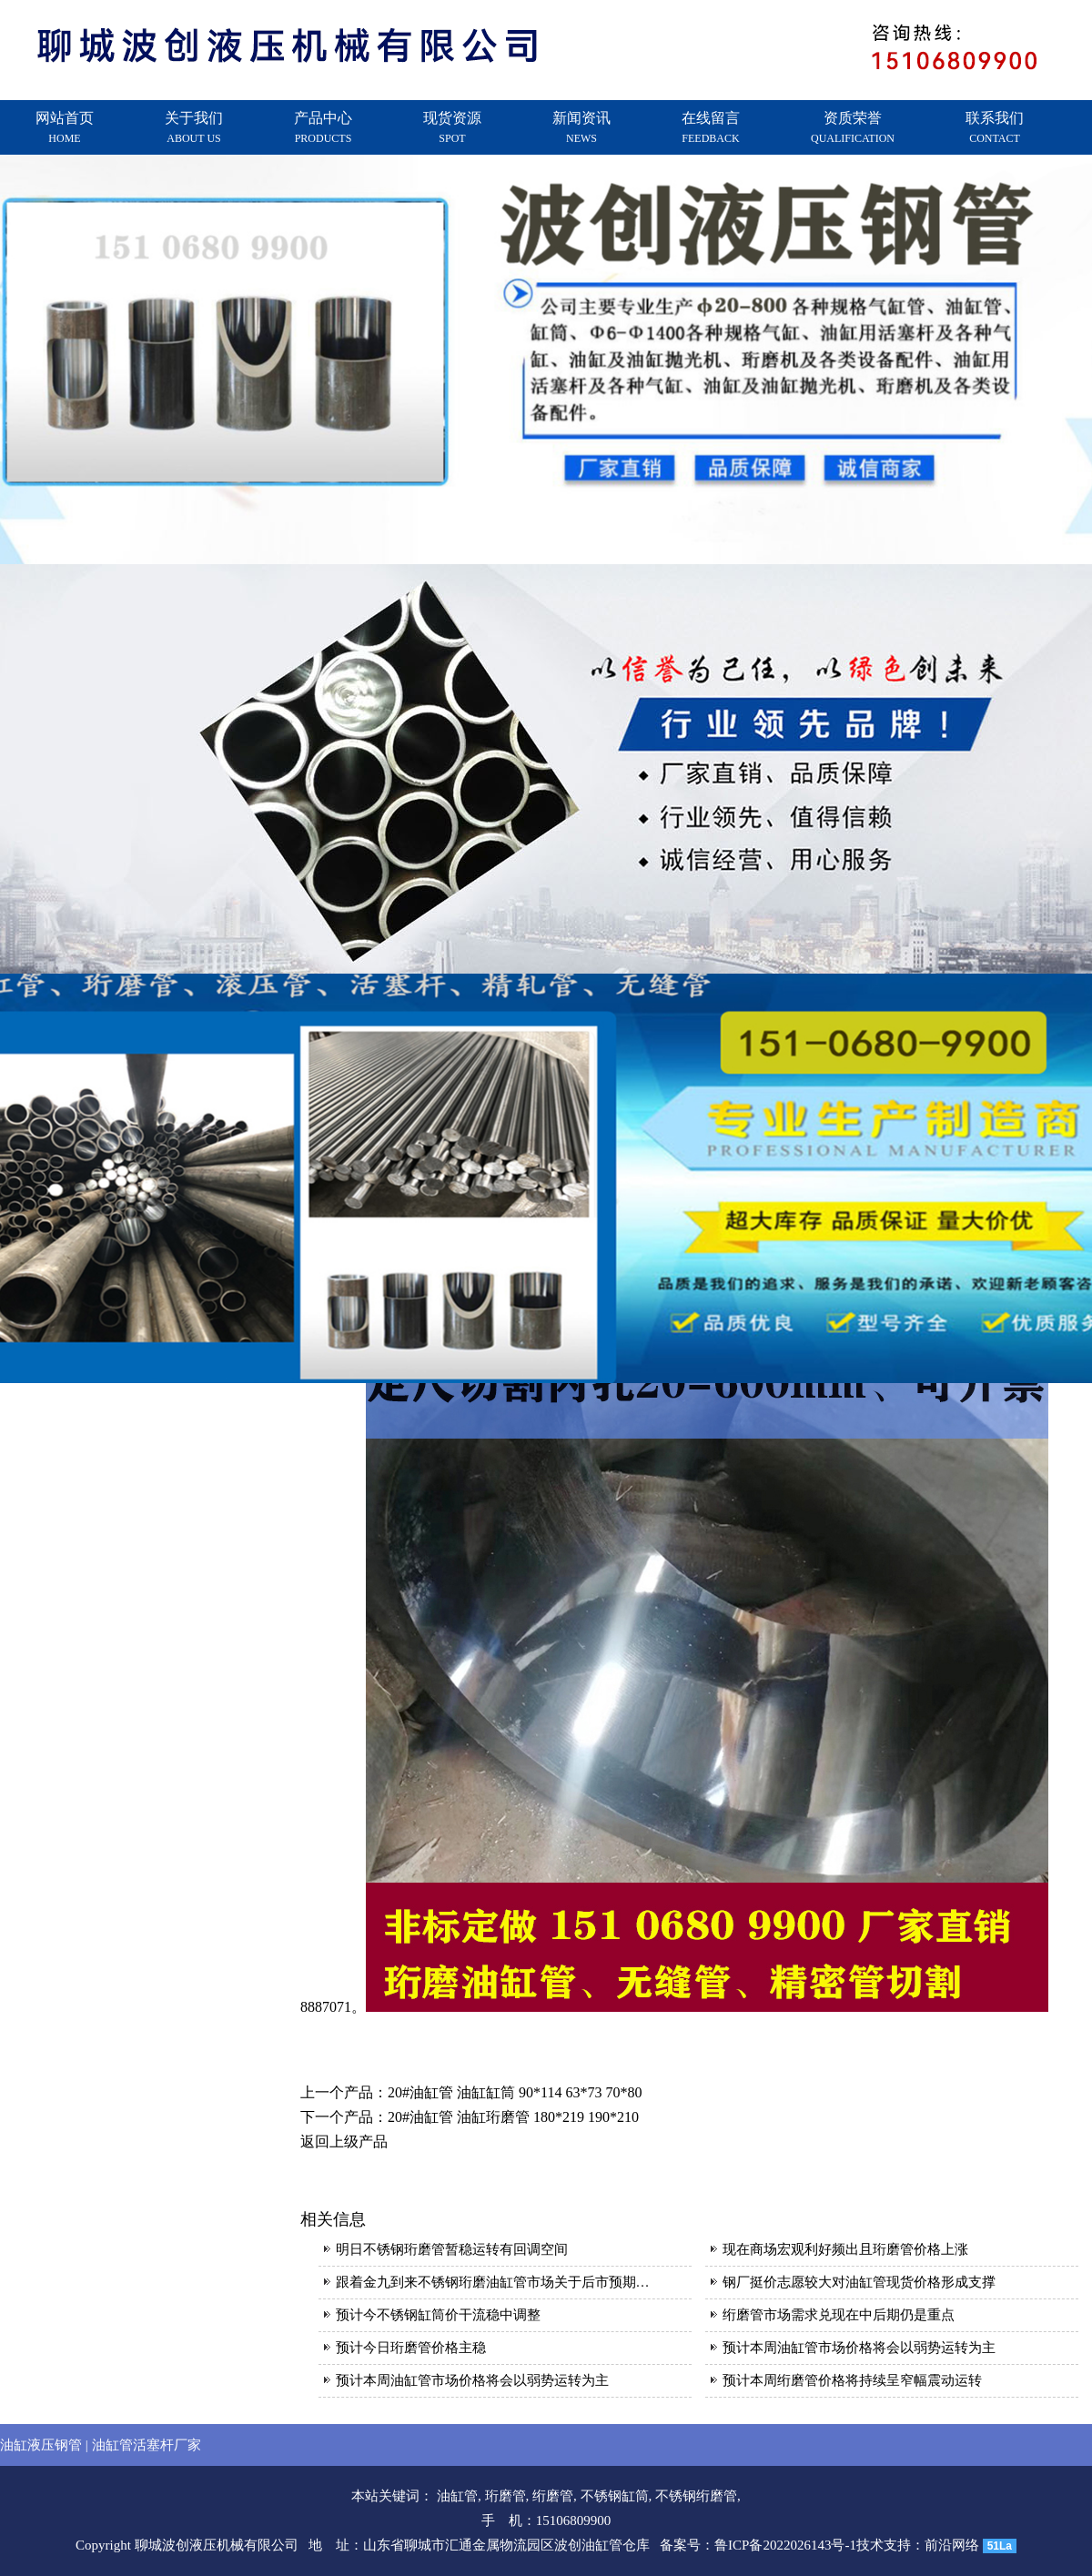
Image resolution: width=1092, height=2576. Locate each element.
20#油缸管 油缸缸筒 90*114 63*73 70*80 (515, 2092)
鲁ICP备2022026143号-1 (785, 2545)
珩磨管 (505, 2496)
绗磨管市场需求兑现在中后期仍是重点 (839, 2315)
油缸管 (457, 2496)
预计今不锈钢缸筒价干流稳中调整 (438, 2315)
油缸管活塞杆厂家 (146, 2445)
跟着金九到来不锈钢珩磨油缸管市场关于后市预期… (493, 2282)
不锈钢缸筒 (615, 2496)
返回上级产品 (344, 2141)
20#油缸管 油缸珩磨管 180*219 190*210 (513, 2117)
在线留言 (711, 127)
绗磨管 (552, 2496)
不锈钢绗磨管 (696, 2496)
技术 (870, 2545)
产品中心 (323, 127)
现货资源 (452, 127)
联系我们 (995, 127)
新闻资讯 (581, 127)
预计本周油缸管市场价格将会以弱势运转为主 (859, 2347)
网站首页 (64, 127)
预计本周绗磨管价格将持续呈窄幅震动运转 (852, 2380)
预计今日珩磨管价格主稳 (411, 2347)
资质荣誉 (853, 127)
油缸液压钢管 (41, 2445)
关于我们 (194, 127)
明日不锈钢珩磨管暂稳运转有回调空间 (452, 2249)
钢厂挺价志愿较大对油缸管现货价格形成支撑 (859, 2282)
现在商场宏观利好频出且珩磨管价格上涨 (845, 2249)
